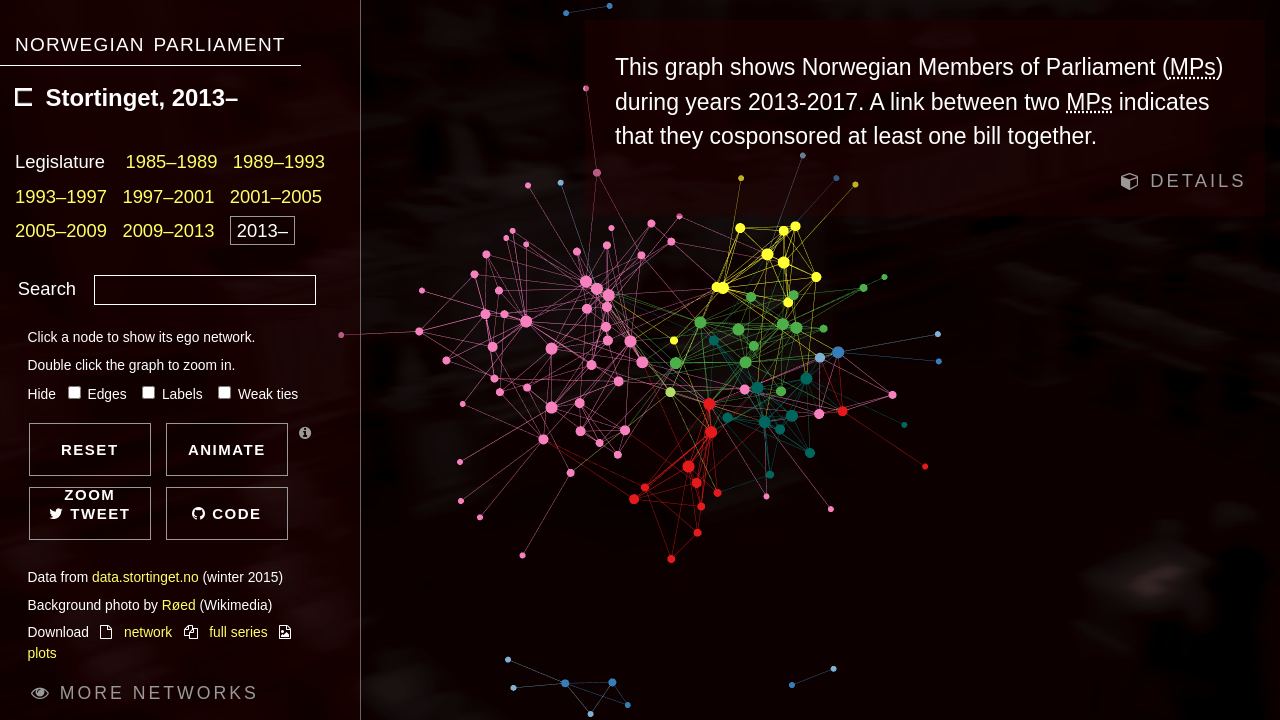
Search (47, 288)
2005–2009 (61, 230)
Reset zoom (90, 458)
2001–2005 (276, 196)
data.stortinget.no (145, 577)
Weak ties (258, 394)
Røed (179, 605)
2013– (262, 230)
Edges (99, 394)
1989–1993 (279, 161)
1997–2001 (168, 196)
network (148, 632)
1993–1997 (61, 196)
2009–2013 (168, 230)
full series (238, 632)
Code (227, 513)
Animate (227, 449)
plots (42, 653)
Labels (174, 394)
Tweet (89, 513)
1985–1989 (171, 161)
